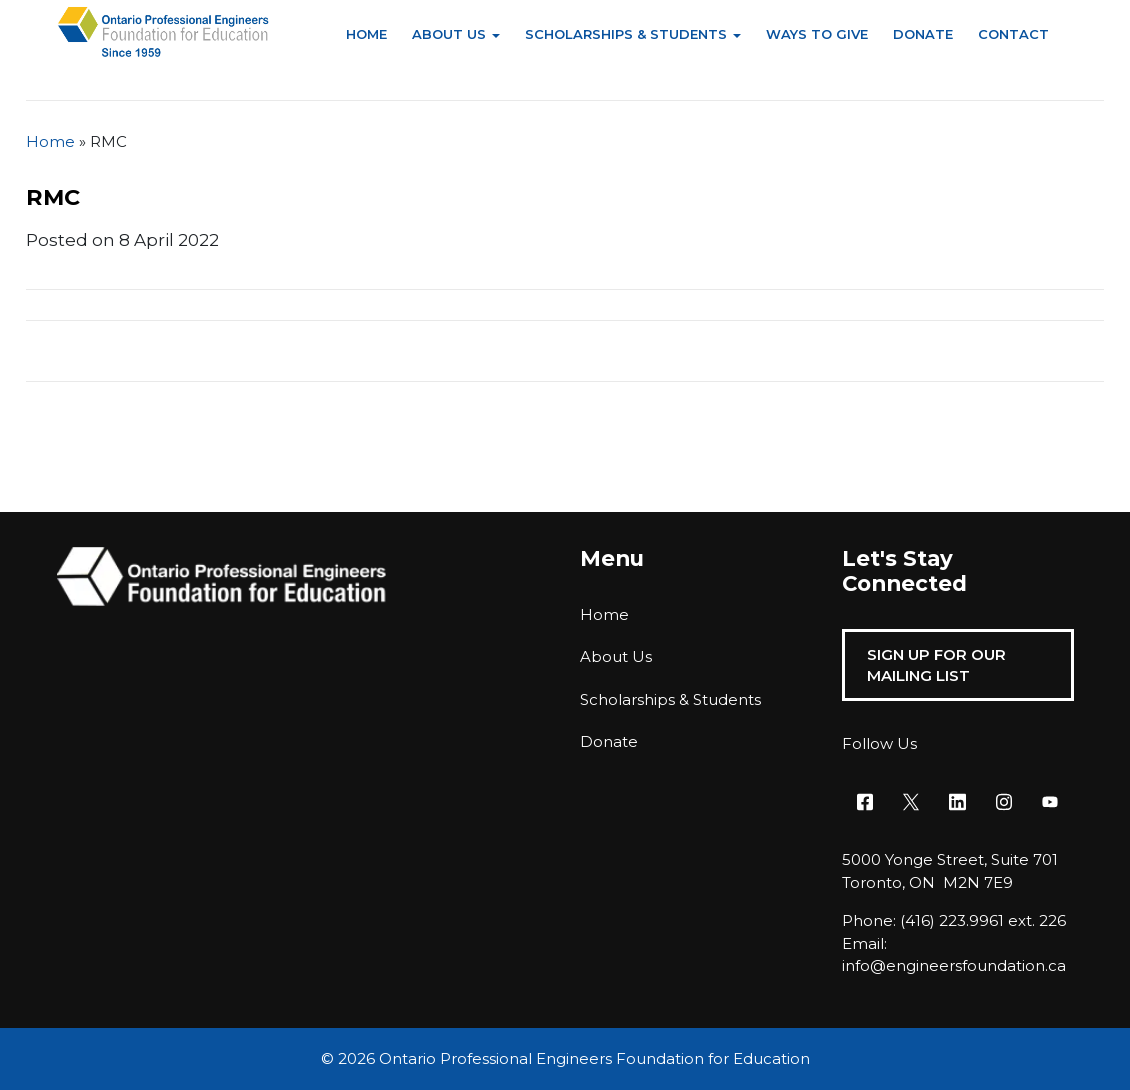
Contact (1013, 34)
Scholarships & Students (626, 34)
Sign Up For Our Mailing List (936, 665)
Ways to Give (817, 34)
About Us (449, 34)
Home (366, 34)
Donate (923, 34)
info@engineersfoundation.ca (954, 965)
